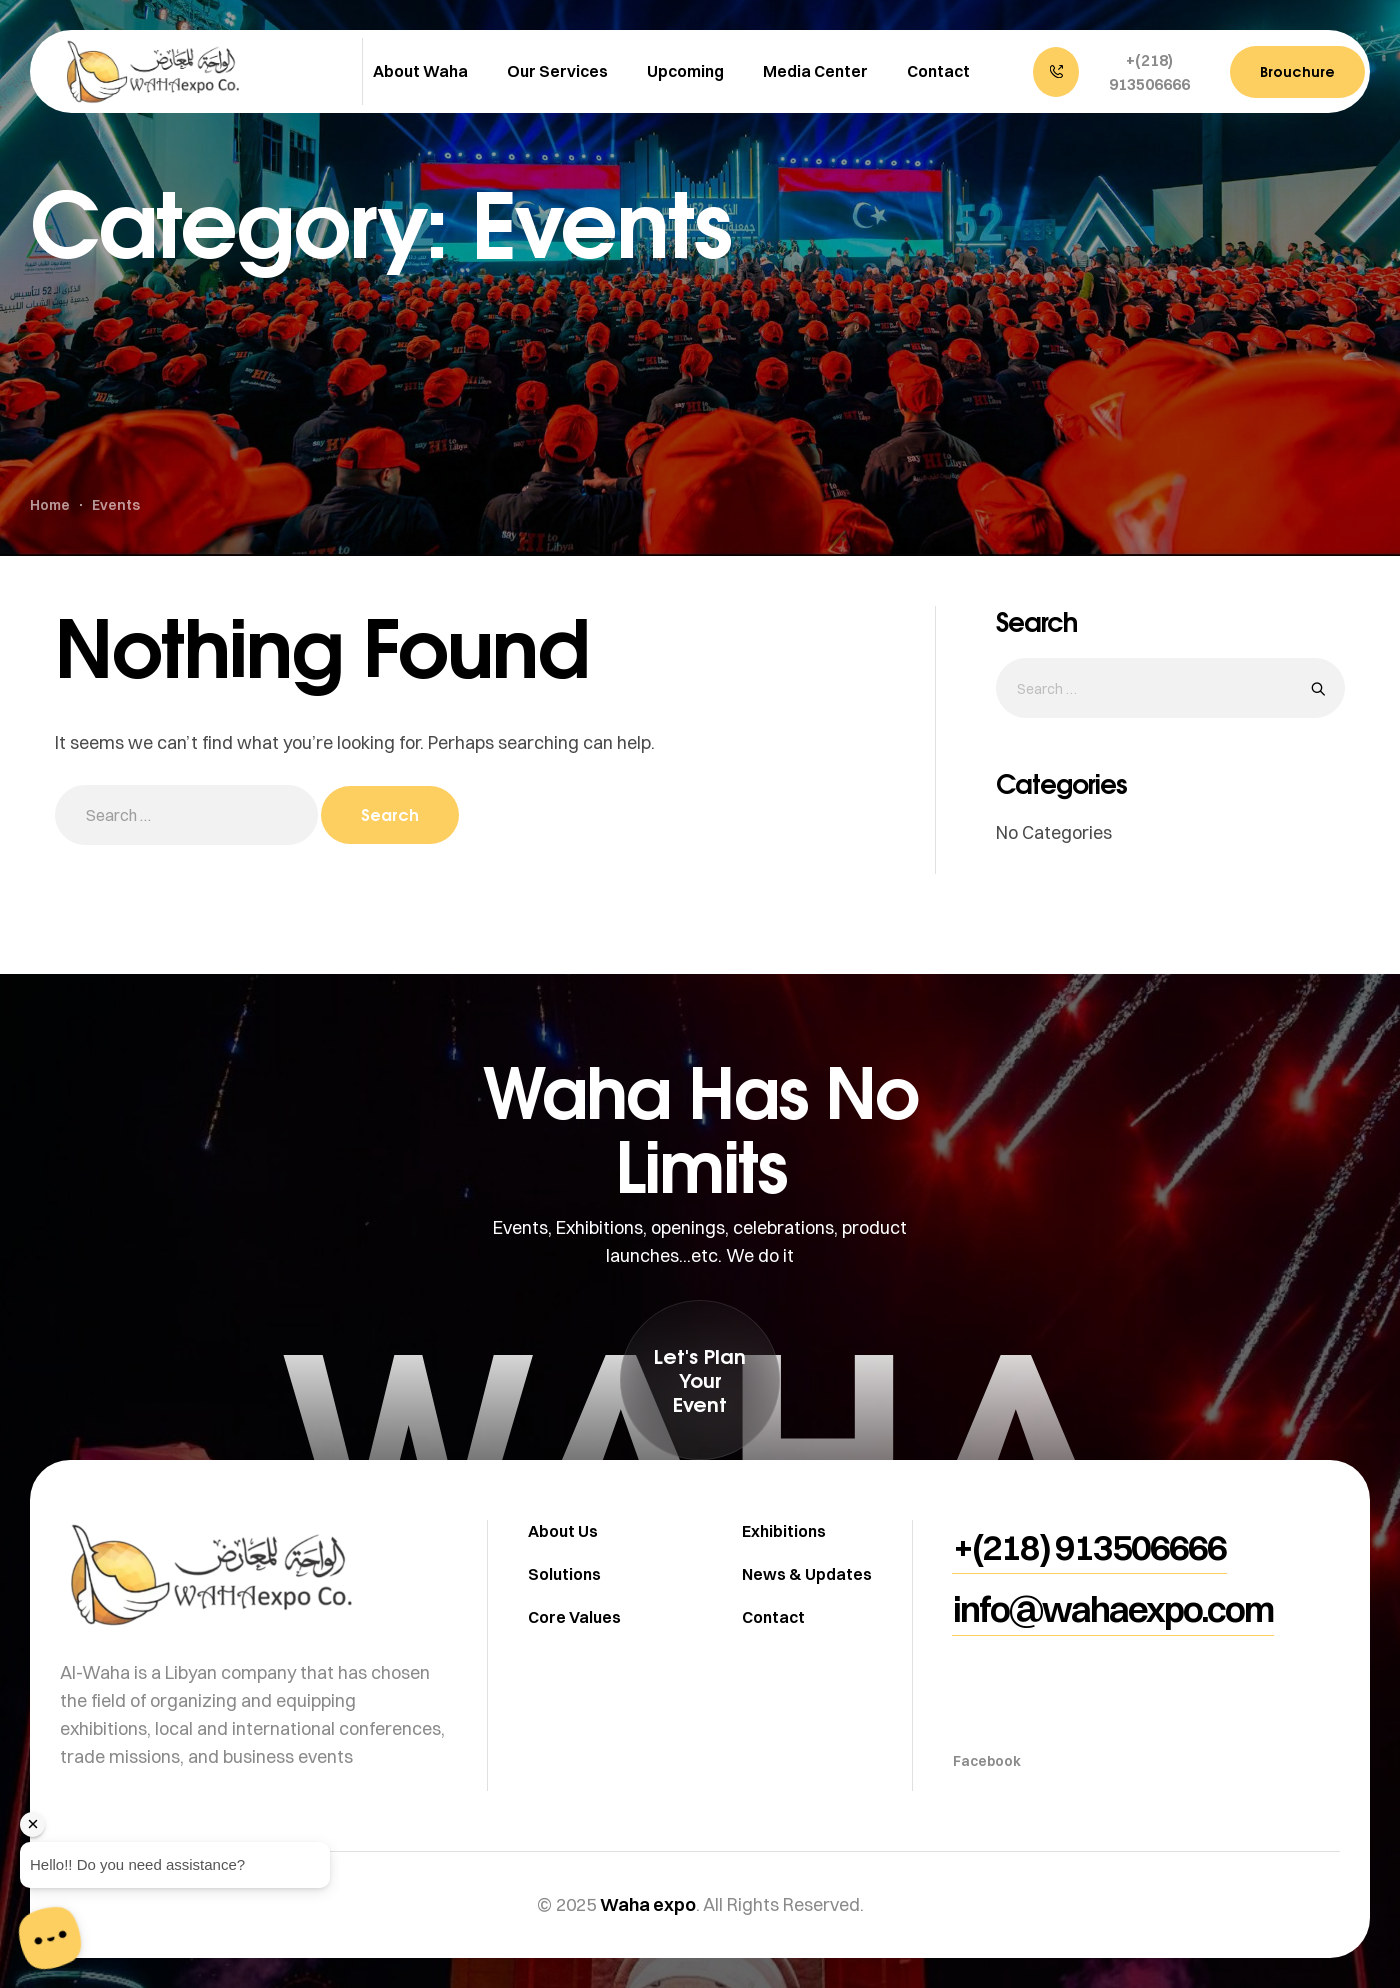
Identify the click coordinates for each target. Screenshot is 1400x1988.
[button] (1121, 72)
